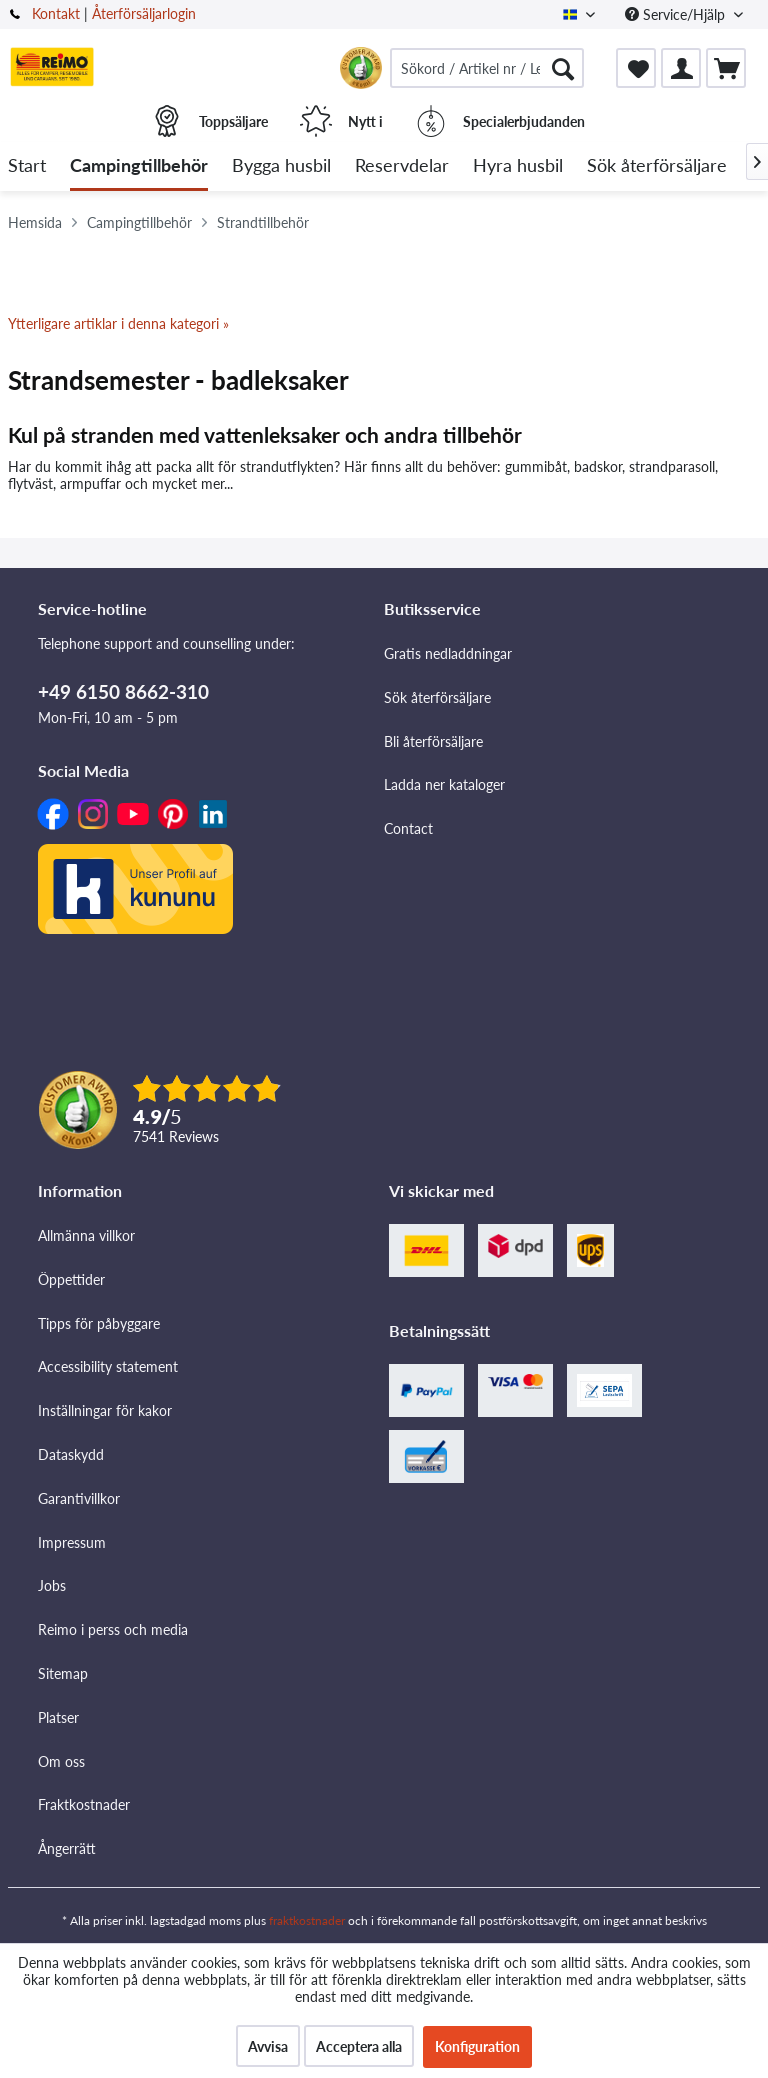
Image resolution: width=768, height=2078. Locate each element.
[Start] (27, 166)
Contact (408, 828)
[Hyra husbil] (518, 166)
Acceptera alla (359, 2046)
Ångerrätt (67, 1848)
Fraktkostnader (84, 1804)
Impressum (72, 1542)
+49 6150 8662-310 (123, 691)
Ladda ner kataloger (444, 784)
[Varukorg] (726, 68)
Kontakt (56, 13)
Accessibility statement (108, 1366)
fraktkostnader (307, 1920)
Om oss (61, 1761)
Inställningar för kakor (105, 1410)
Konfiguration (477, 2046)
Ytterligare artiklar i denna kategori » (118, 323)
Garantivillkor (79, 1498)
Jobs (52, 1585)
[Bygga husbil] (281, 166)
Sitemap (63, 1673)
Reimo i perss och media (113, 1629)
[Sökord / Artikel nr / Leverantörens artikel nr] (487, 68)
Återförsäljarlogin (144, 13)
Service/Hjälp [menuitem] (677, 14)
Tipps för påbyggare (99, 1323)
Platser (58, 1717)
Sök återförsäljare (437, 697)
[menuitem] (487, 68)
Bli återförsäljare (433, 741)
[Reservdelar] (402, 166)
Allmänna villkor (86, 1235)
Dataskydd (71, 1454)
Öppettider (71, 1279)
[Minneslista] (636, 68)
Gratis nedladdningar (448, 653)
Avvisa (268, 2046)
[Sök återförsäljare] (657, 166)
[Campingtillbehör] (139, 166)
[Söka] (563, 68)
